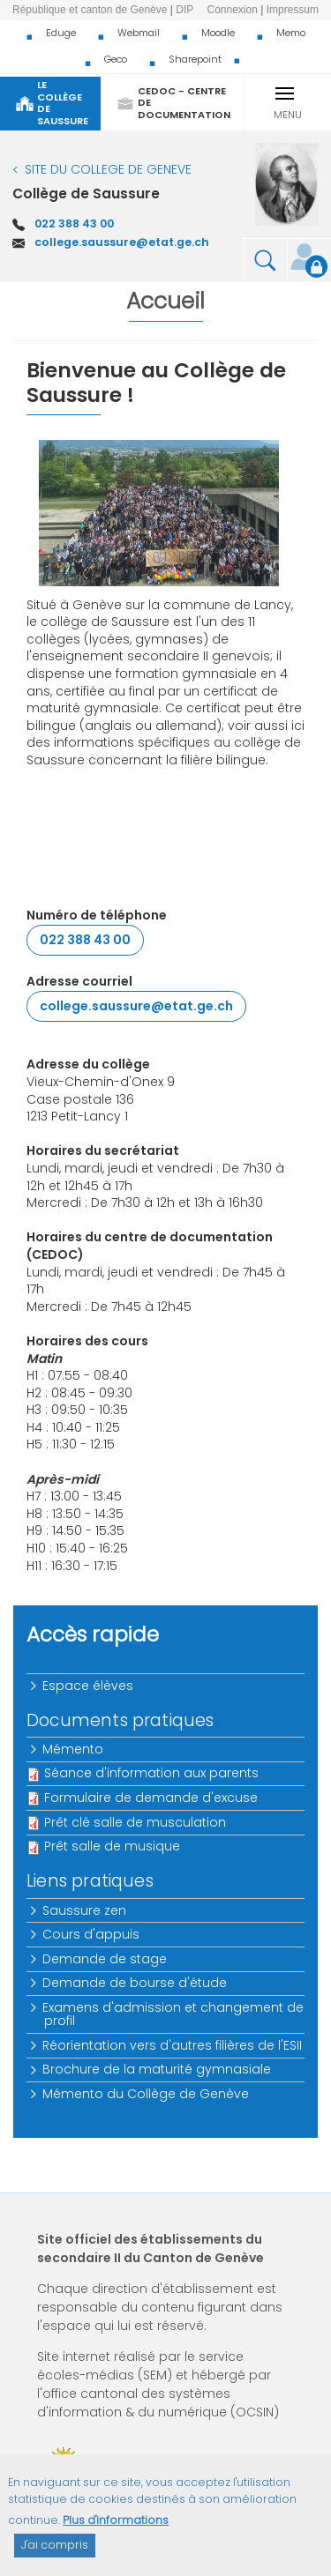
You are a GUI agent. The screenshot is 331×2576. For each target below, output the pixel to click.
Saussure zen (85, 1910)
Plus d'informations (116, 2530)
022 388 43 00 (74, 223)
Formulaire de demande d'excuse (151, 1797)
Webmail (138, 33)
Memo (290, 33)
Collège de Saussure (86, 193)
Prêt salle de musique (112, 1846)
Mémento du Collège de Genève (146, 2094)
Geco (115, 59)
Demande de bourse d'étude (135, 1983)
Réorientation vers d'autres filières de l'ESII (173, 2045)
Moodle (218, 33)
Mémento (73, 1749)
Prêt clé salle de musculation (135, 1822)
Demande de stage (105, 1959)
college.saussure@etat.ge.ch (121, 242)
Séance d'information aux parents (151, 1773)
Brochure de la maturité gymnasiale (157, 2069)
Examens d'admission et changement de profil (174, 2014)
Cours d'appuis (91, 1934)
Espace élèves (88, 1685)
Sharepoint (195, 59)
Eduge (61, 33)
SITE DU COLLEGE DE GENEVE (108, 169)
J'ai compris (54, 2554)
